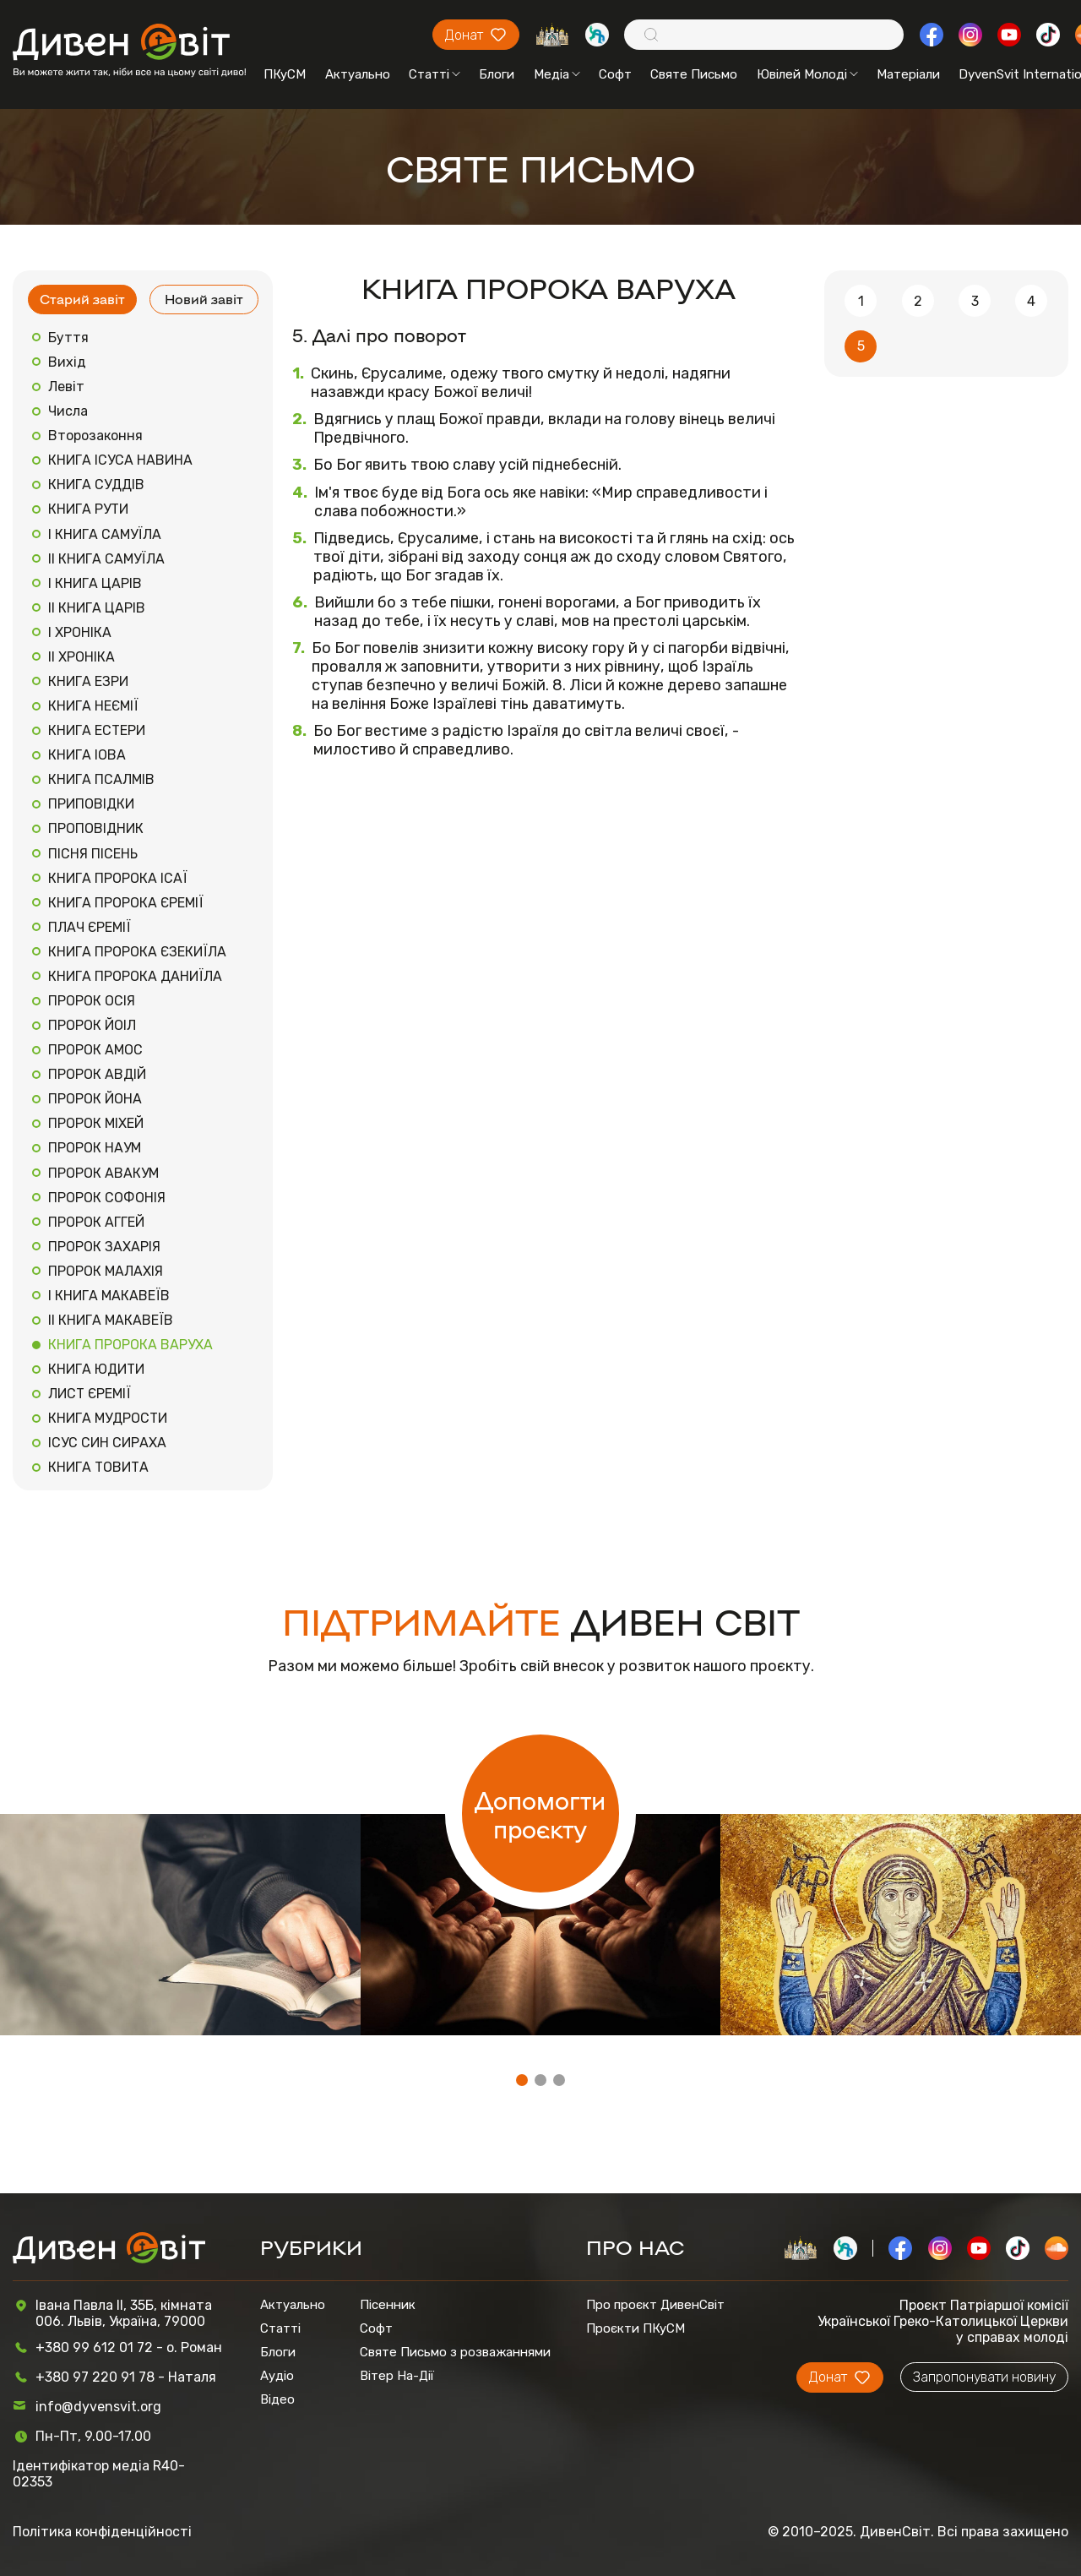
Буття (68, 337)
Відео (277, 2399)
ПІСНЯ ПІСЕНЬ (93, 854)
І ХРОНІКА (79, 632)
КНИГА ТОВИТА (98, 1467)
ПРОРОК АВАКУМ (103, 1173)
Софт (615, 74)
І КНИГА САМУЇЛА (104, 534)
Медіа (557, 74)
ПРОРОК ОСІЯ (91, 1001)
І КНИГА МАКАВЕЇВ (109, 1296)
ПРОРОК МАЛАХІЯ (105, 1271)
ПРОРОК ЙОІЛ (92, 1025)
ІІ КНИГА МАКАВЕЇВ (110, 1320)
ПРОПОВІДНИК (96, 828)
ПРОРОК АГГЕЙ (96, 1222)
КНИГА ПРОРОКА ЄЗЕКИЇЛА (137, 952)
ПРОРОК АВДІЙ (97, 1074)
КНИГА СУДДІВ (96, 485)
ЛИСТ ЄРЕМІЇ (89, 1394)
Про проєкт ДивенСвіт (655, 2304)
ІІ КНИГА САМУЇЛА (106, 559)
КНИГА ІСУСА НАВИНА (120, 460)
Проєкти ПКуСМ (635, 2328)
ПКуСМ (284, 74)
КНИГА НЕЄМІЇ (93, 706)
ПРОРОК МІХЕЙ (96, 1123)
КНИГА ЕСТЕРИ (96, 730)
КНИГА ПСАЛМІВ (101, 779)
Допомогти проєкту (540, 1814)
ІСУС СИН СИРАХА (107, 1443)
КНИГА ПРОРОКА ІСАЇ (117, 878)
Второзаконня (95, 436)
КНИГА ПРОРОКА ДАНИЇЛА (135, 976)
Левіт (66, 387)
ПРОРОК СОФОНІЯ (107, 1198)
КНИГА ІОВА (87, 755)
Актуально (357, 74)
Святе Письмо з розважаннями (455, 2352)
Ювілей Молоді (807, 74)
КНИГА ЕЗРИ (88, 681)
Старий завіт (82, 299)
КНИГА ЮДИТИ (96, 1369)
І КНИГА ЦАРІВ (95, 583)
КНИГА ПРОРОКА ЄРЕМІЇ (126, 903)
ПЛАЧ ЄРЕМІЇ (89, 927)
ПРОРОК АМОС (95, 1050)
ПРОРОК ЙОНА (95, 1099)
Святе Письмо (693, 74)
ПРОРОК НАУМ (94, 1148)
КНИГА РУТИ (88, 509)
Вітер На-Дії (397, 2375)
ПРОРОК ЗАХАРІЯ (104, 1247)
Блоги (496, 74)
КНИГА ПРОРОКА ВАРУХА (130, 1345)
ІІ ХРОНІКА (81, 657)
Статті (434, 74)
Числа (68, 411)
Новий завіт (204, 299)
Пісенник (388, 2304)
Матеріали (908, 74)
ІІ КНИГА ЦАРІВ (96, 608)
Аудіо (277, 2375)
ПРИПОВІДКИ (91, 804)
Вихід (67, 362)
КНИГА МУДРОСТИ (107, 1418)
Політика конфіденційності (102, 2532)
